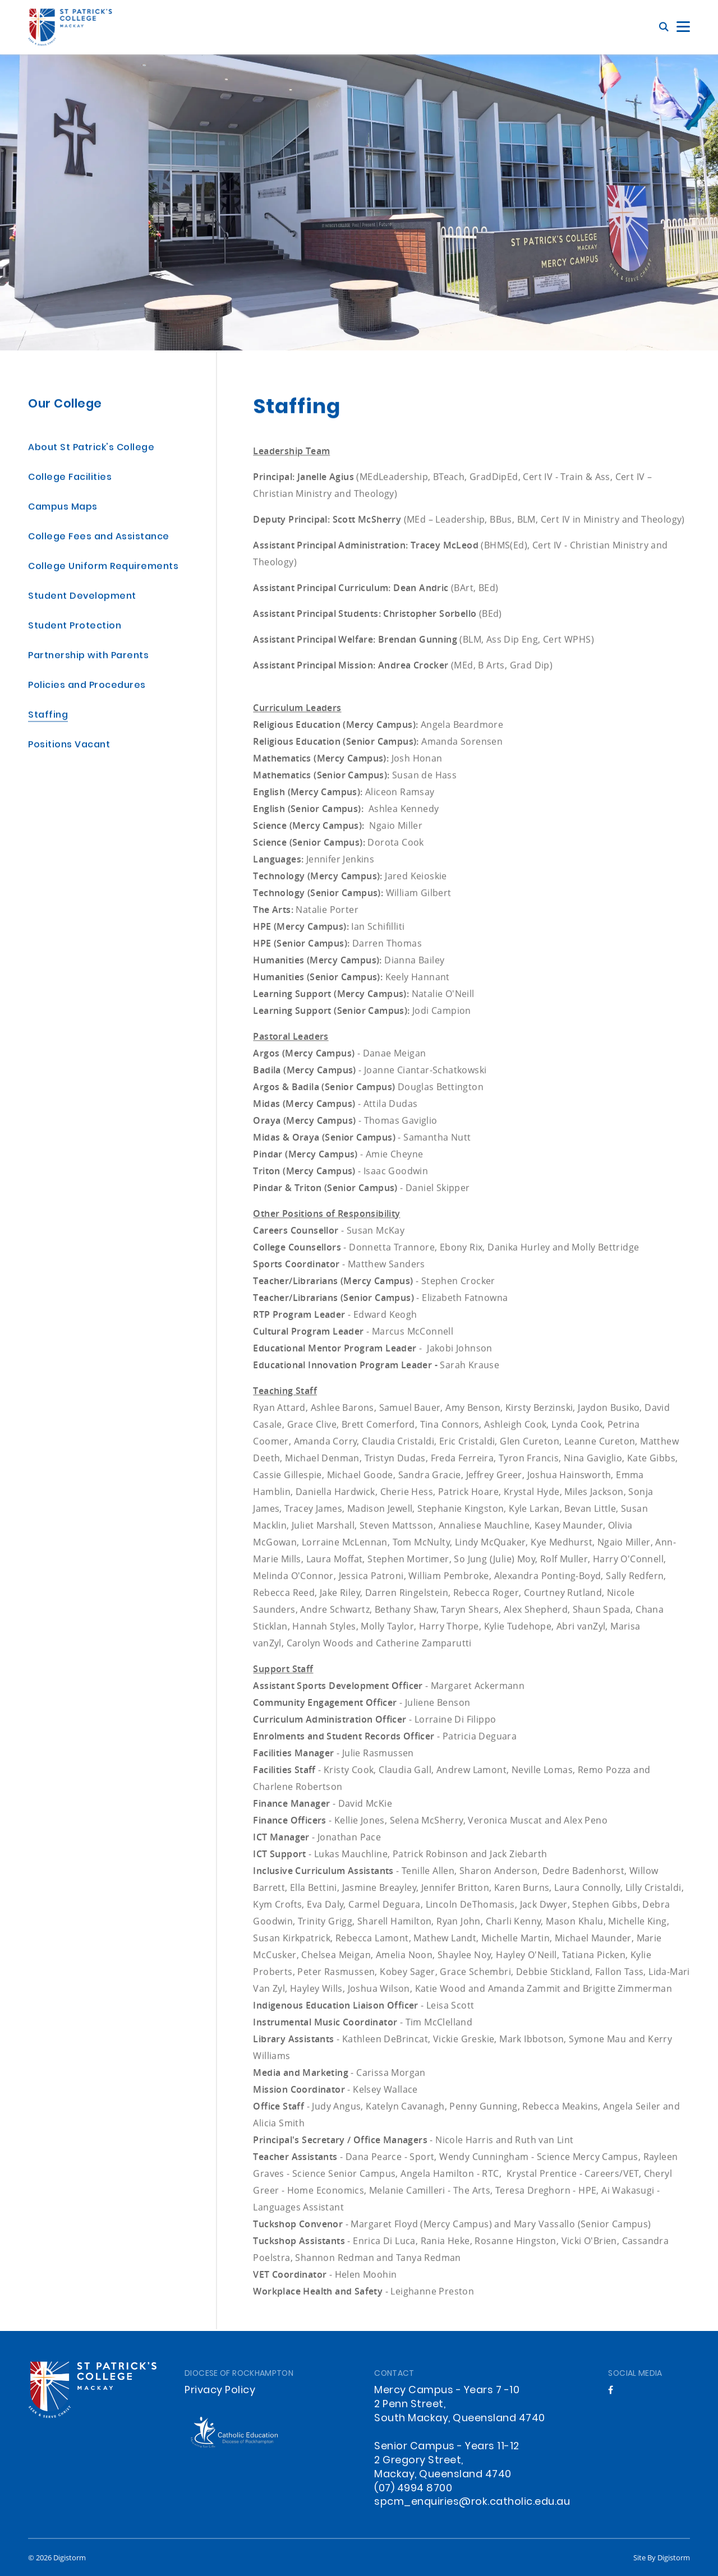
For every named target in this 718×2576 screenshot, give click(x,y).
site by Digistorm (661, 2557)
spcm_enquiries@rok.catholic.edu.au (472, 2502)
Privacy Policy (220, 2391)
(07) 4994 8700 (413, 2489)
